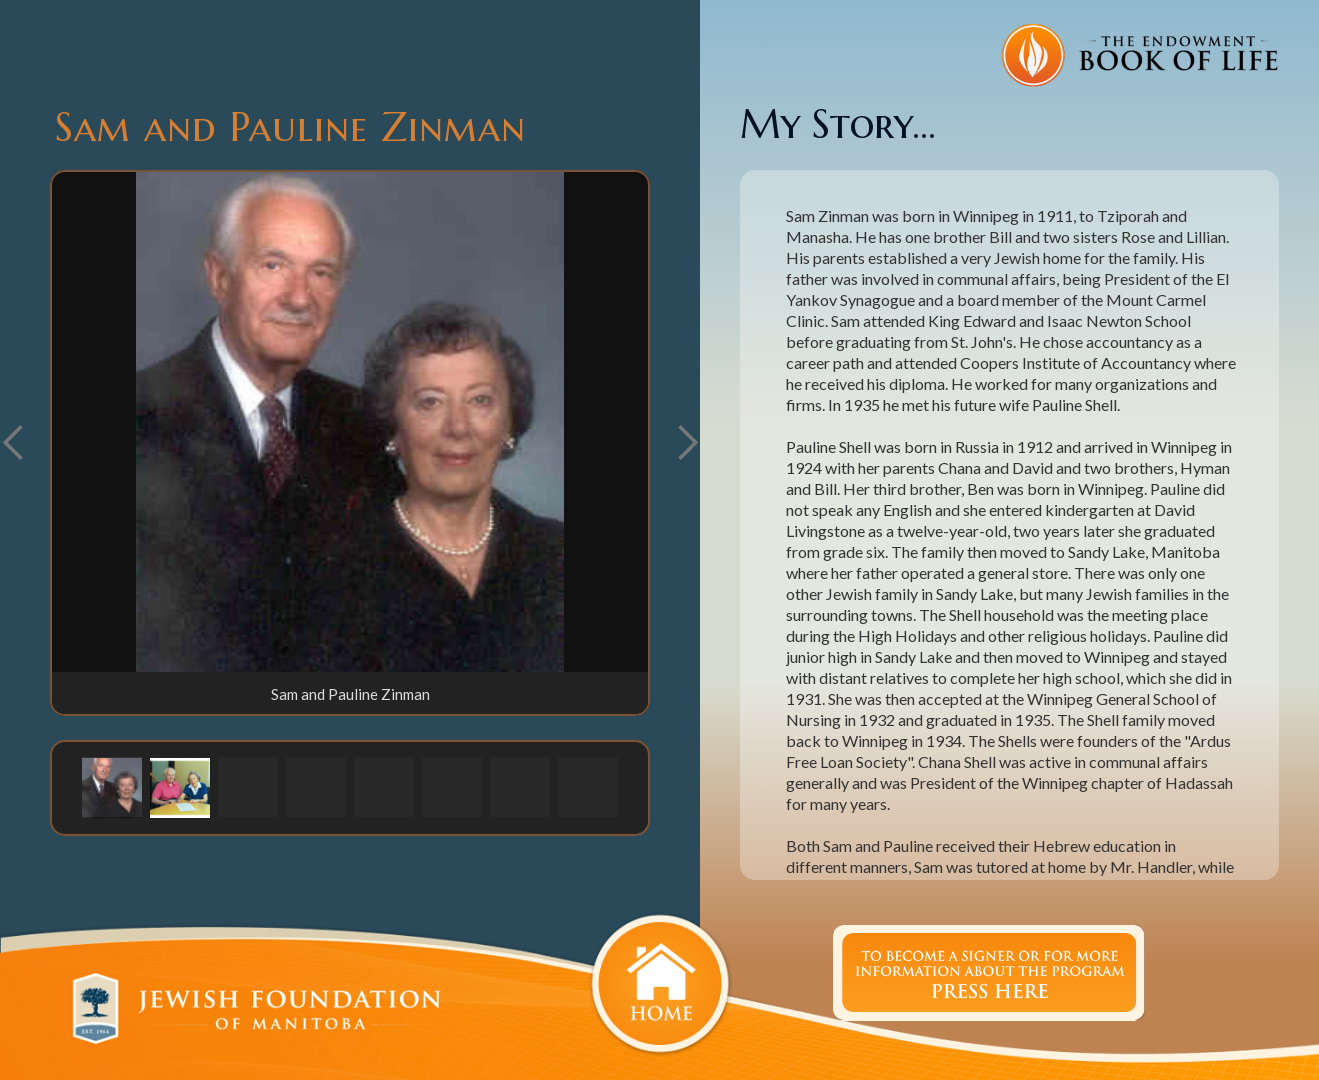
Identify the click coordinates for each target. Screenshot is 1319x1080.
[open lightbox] (350, 422)
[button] (687, 443)
